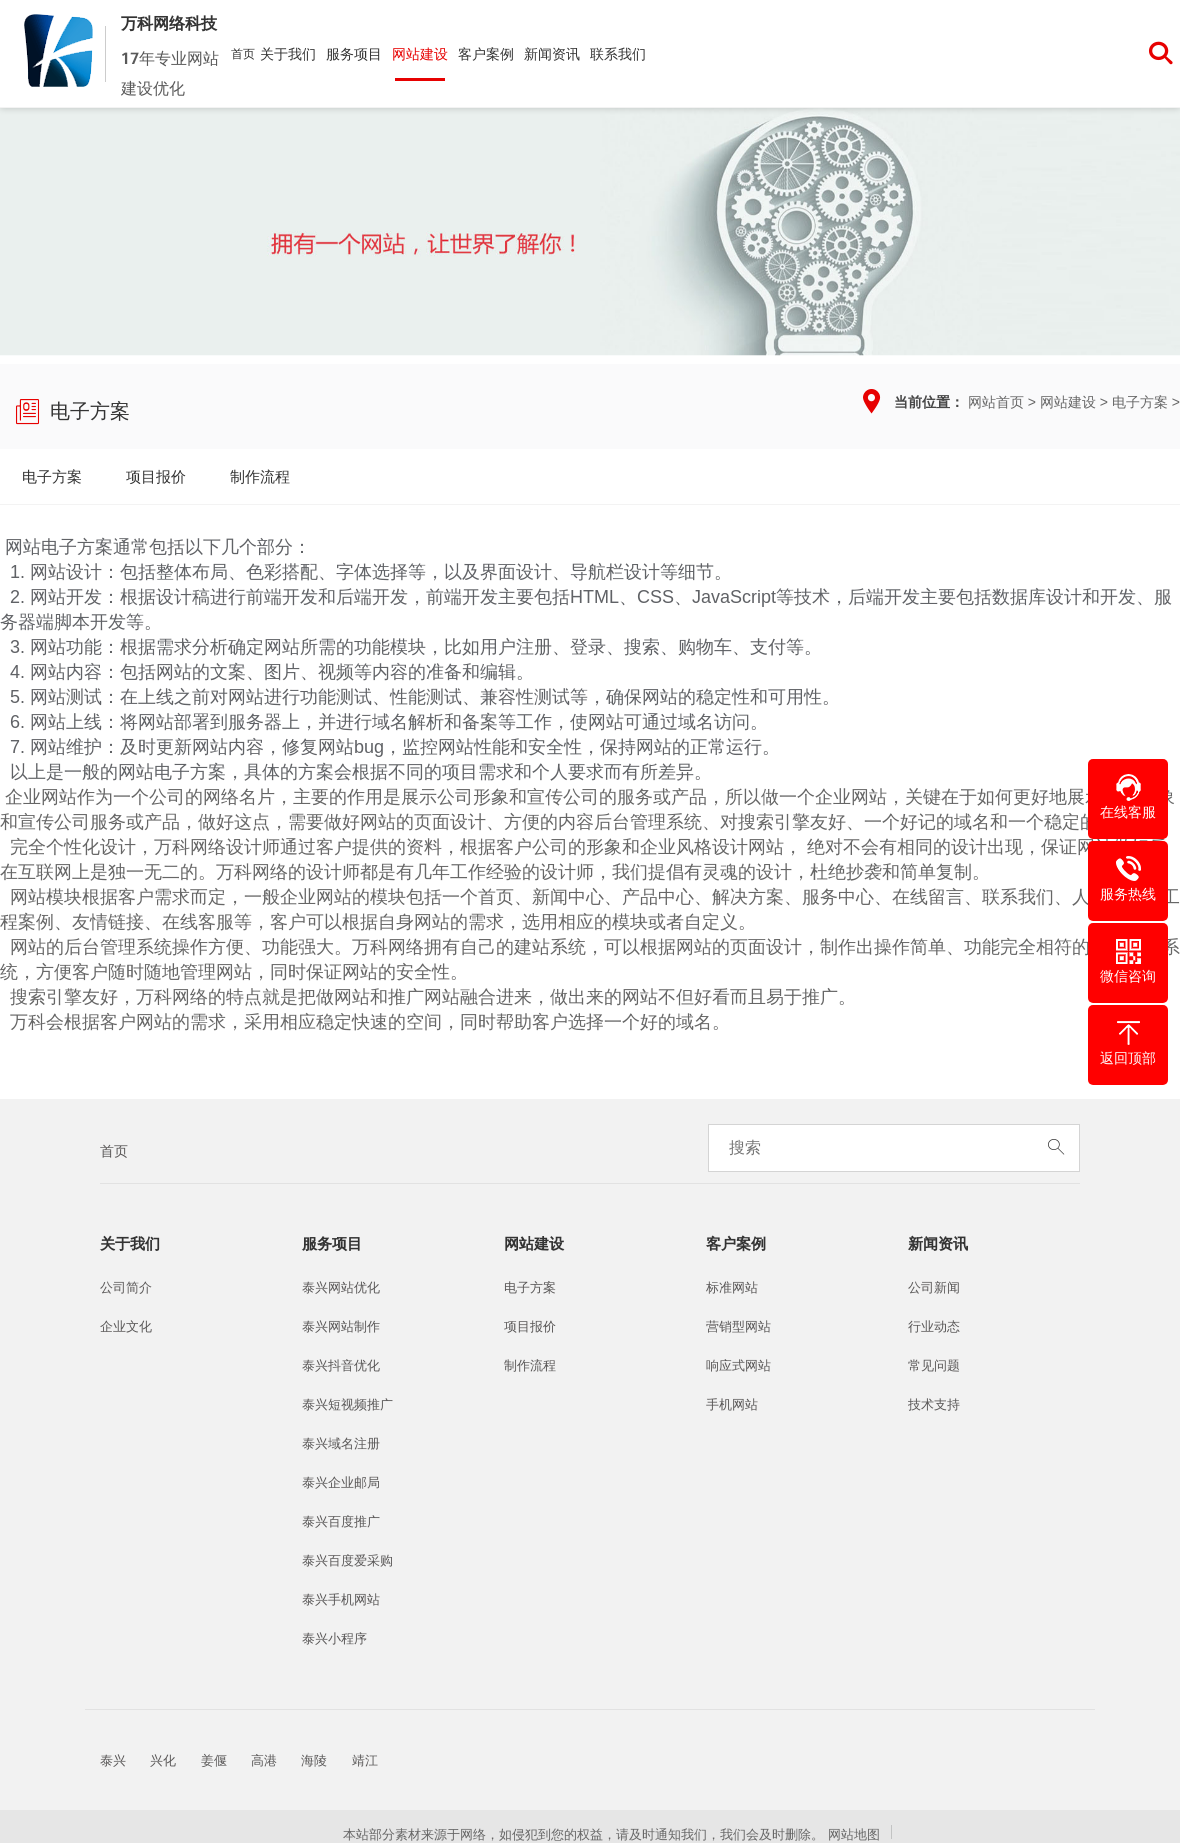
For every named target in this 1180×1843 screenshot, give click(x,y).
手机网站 (732, 1404)
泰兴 (113, 1760)
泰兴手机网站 (341, 1599)
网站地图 (854, 1834)
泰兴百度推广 (341, 1521)
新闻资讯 (552, 54)
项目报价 (156, 476)
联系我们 (618, 54)
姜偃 (214, 1760)
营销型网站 (738, 1326)
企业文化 (126, 1326)
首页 (243, 54)
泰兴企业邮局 (341, 1482)
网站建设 (420, 54)
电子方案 (1140, 402)
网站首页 (996, 402)
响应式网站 (738, 1365)
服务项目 (354, 54)
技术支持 (934, 1404)
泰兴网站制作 (341, 1326)
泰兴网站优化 (341, 1287)
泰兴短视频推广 (347, 1404)
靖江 (365, 1760)
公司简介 (126, 1287)
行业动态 (934, 1326)
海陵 (314, 1760)
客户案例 (486, 54)
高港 (264, 1760)
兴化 (163, 1760)
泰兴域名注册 (341, 1443)
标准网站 (732, 1287)
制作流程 (260, 476)
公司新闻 (934, 1287)
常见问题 (934, 1365)
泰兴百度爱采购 (347, 1560)
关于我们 (288, 54)
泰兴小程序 (334, 1638)
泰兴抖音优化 (341, 1365)
